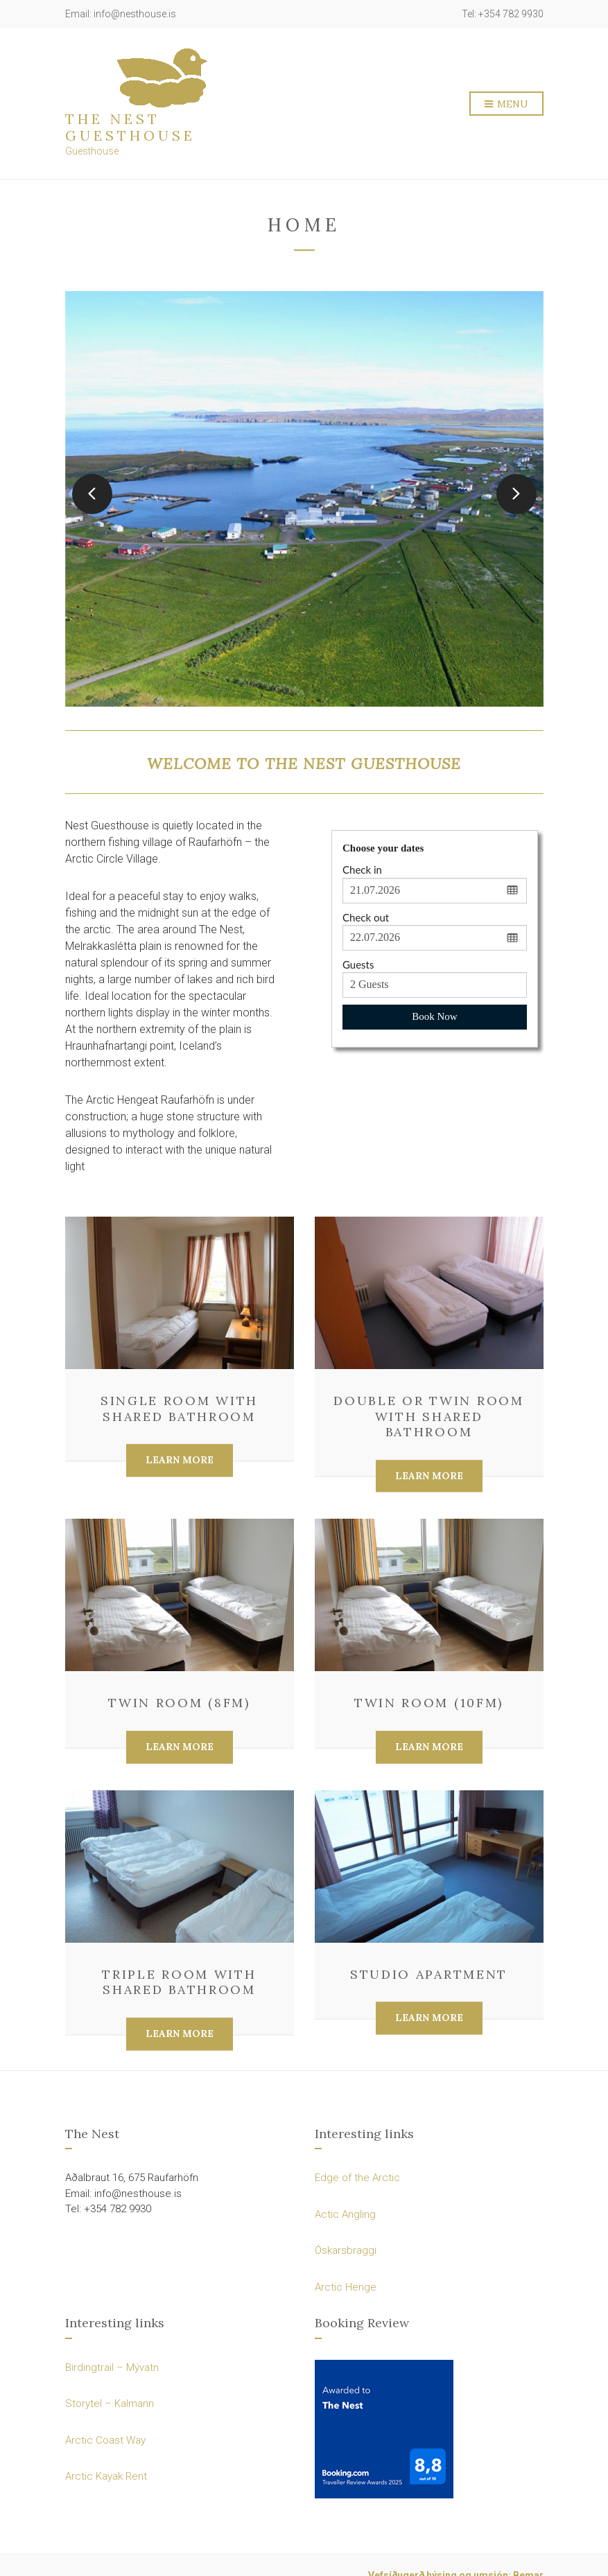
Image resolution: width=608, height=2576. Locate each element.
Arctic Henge (345, 2287)
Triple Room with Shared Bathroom (179, 1982)
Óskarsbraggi (345, 2250)
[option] (304, 499)
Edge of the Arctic (357, 2177)
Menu (506, 105)
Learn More (180, 1460)
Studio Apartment (428, 1974)
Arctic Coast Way (105, 2440)
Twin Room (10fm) (428, 1703)
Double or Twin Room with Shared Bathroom (428, 1416)
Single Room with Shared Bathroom (179, 1408)
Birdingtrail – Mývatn (112, 2367)
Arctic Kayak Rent (106, 2476)
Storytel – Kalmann (109, 2403)
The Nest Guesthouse (130, 127)
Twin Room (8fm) (179, 1703)
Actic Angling (345, 2214)
